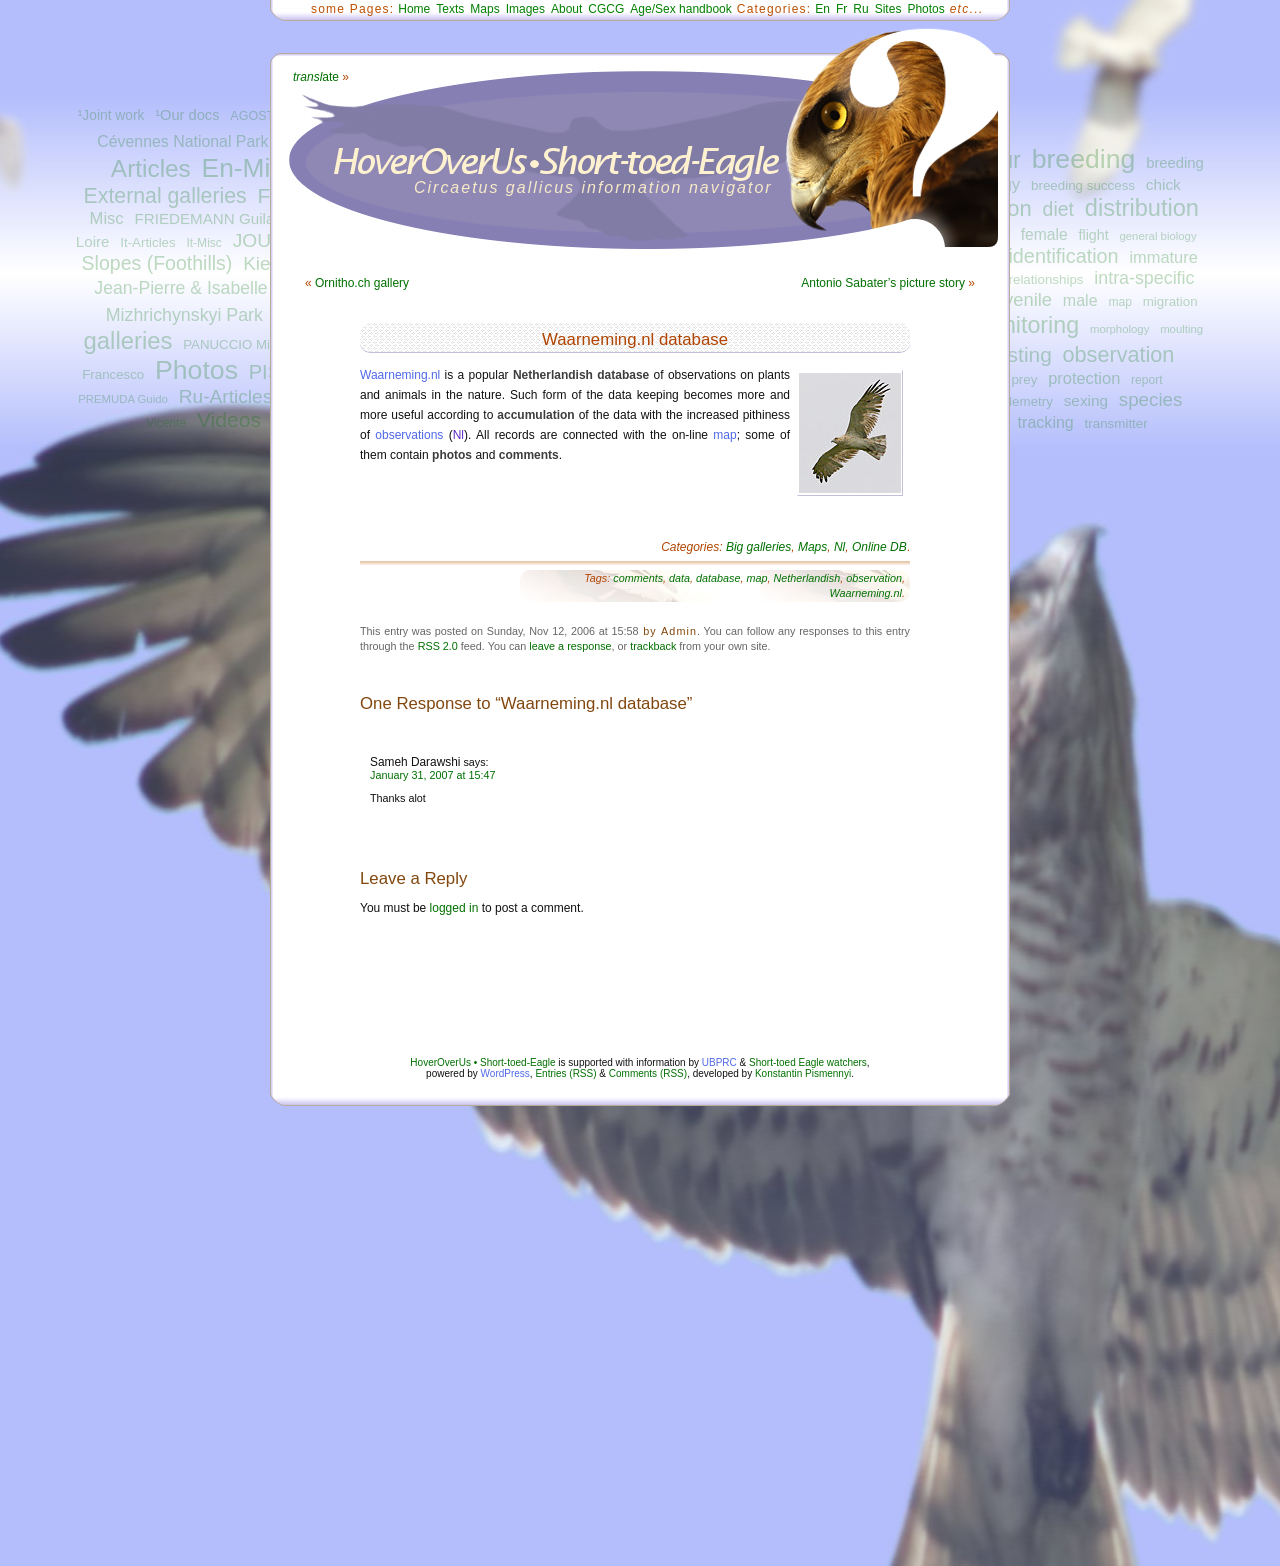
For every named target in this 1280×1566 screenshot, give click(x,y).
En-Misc (249, 168)
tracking (1046, 422)
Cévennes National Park (182, 141)
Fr (841, 9)
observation (1119, 354)
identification (1063, 256)
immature (1163, 257)
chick (1163, 184)
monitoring (1025, 325)
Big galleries (758, 547)
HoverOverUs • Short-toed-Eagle (482, 1062)
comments (638, 578)
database (718, 578)
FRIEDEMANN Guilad (208, 218)
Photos (196, 370)
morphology (1119, 329)
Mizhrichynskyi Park (184, 315)
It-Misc (203, 243)
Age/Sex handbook (680, 9)
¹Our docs (187, 115)
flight (1094, 235)
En (822, 9)
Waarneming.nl (400, 375)
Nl (458, 435)
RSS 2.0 (438, 646)
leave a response (570, 646)
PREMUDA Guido (123, 399)
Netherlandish (807, 578)
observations (409, 435)
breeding (1084, 159)
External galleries (165, 196)
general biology (1157, 236)
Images (525, 9)
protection (1084, 378)
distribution (1142, 208)
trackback (653, 646)
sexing (1086, 400)
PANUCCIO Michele (242, 344)
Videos (229, 419)
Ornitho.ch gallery (362, 283)
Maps (484, 9)
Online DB (879, 547)
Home (414, 9)
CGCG (606, 9)
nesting (1017, 354)
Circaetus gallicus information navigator (593, 187)
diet (1058, 209)
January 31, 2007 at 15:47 (432, 775)
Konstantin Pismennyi (803, 1073)
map (1120, 302)
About (566, 9)
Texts (450, 9)
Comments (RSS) (648, 1073)
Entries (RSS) (565, 1073)
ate (316, 77)
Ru (860, 9)
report (1147, 380)
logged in (454, 908)
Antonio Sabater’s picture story (883, 283)
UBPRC (719, 1062)
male (1080, 300)
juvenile (1021, 299)
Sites (888, 9)
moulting (1181, 329)
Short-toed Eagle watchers (808, 1062)
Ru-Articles (226, 396)
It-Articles (147, 242)
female (1044, 234)
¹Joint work (111, 115)
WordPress (505, 1073)
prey (1024, 379)
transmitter (1116, 423)
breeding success (1083, 185)
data (679, 578)
